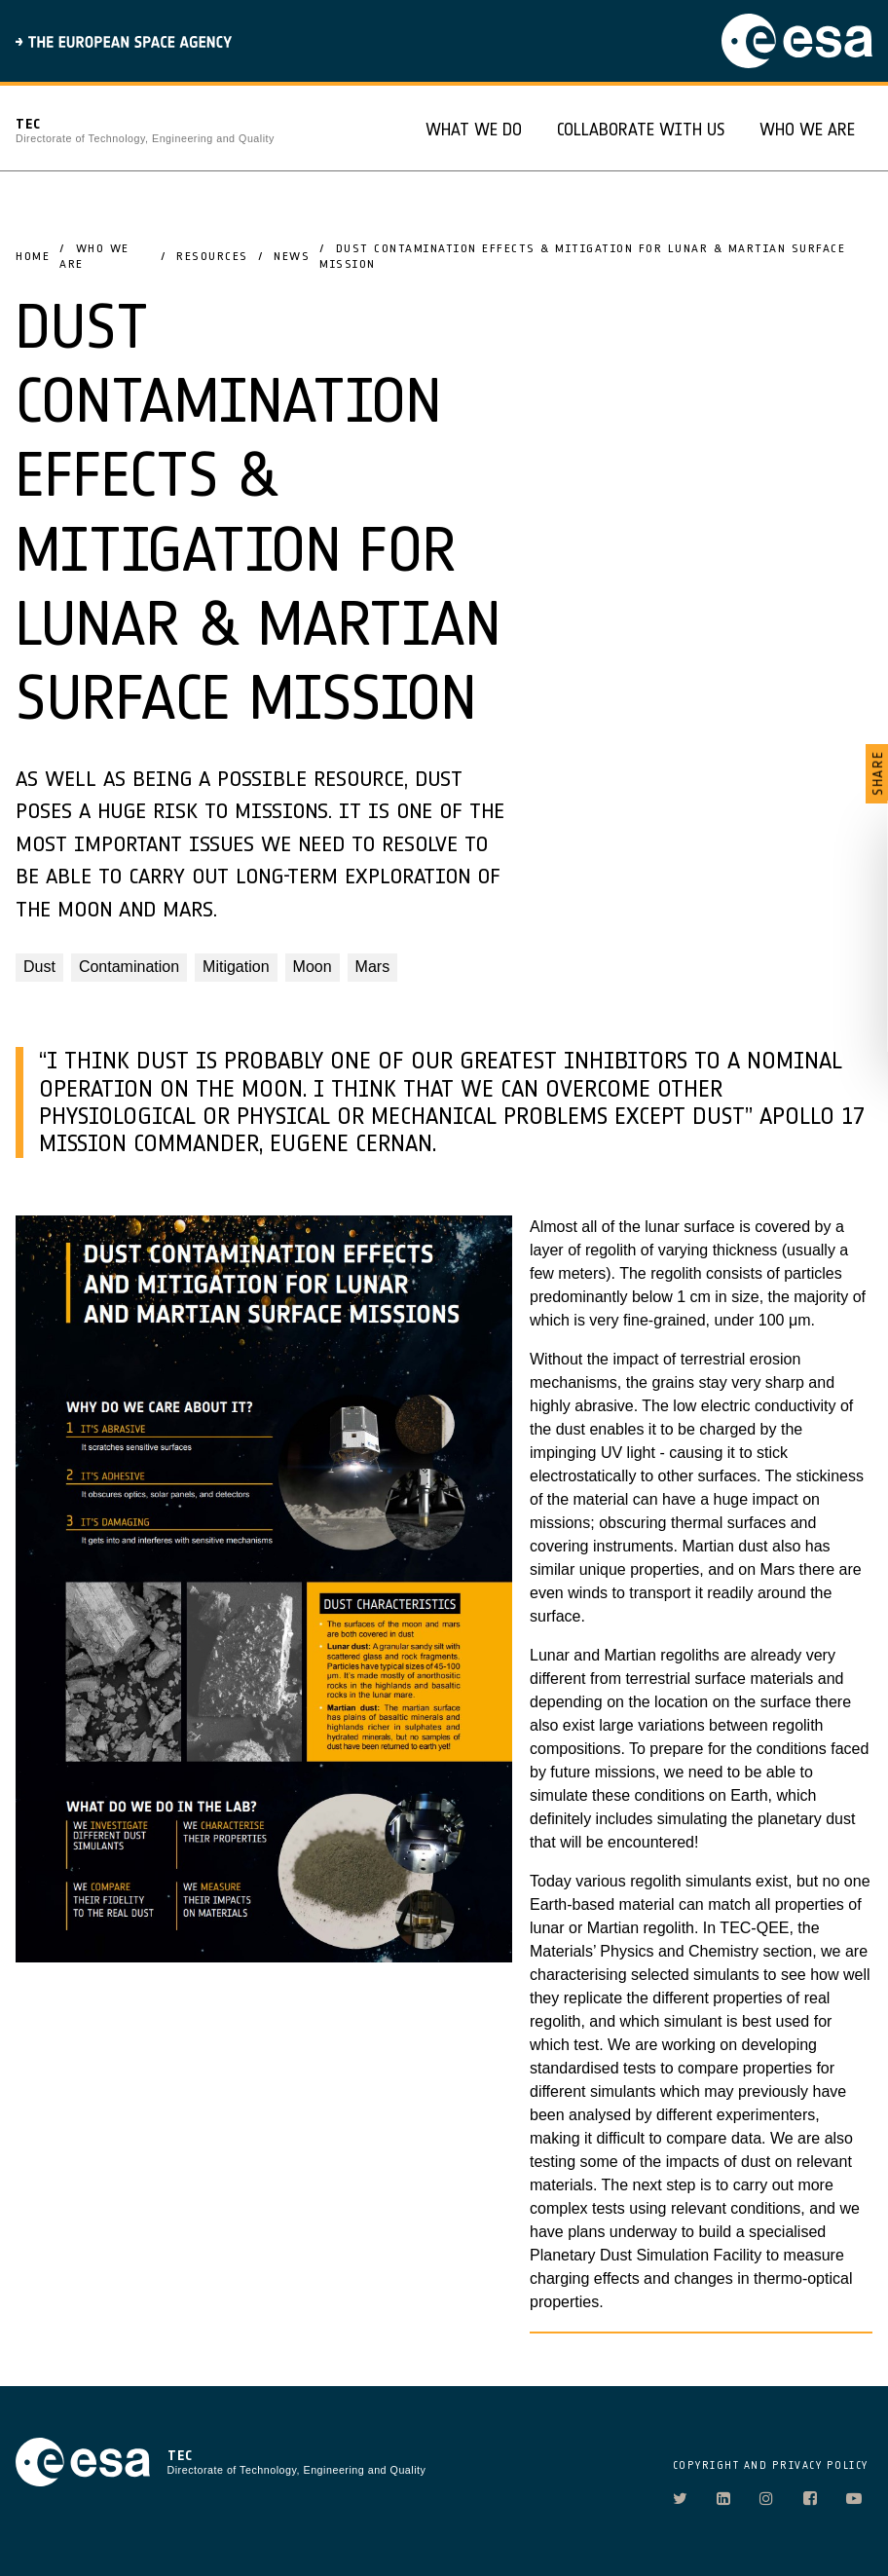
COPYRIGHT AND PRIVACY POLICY (771, 2465)
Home (33, 255)
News (292, 255)
